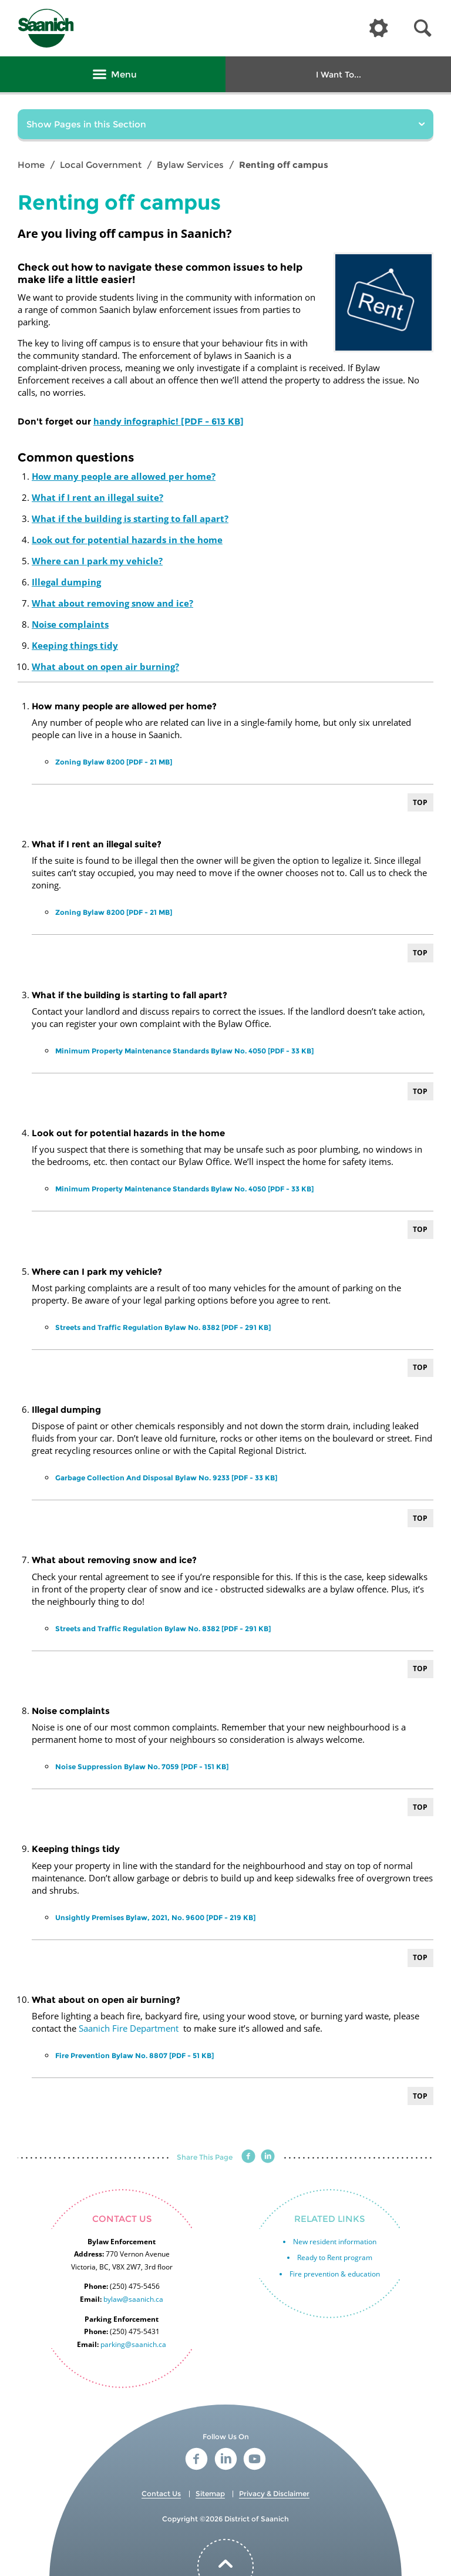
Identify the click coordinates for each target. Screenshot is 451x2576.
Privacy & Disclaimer (274, 2493)
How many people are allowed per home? (124, 476)
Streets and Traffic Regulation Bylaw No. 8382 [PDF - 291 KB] (163, 1327)
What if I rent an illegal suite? (97, 497)
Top (420, 802)
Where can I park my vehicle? (97, 561)
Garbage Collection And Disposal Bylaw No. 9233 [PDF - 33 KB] (166, 1477)
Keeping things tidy (75, 645)
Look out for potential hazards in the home (127, 539)
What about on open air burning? (105, 666)
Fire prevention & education (335, 2274)
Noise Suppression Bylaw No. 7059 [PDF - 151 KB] (141, 1766)
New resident (314, 2242)
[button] (423, 28)
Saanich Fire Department (129, 2028)
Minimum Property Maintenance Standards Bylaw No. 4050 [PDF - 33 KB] (184, 1050)
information (356, 2242)
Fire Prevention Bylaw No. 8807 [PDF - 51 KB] (134, 2055)
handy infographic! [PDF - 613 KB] (168, 421)
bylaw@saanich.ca (133, 2299)
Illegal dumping (66, 582)
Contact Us (161, 2493)
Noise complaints (70, 624)
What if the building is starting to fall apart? (130, 518)
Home (31, 164)
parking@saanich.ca (133, 2344)
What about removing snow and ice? (112, 603)
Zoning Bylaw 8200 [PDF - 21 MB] (113, 761)
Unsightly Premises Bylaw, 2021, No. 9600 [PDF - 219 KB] (155, 1917)
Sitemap (210, 2493)
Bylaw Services (190, 164)
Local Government (101, 164)
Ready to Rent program (334, 2257)
